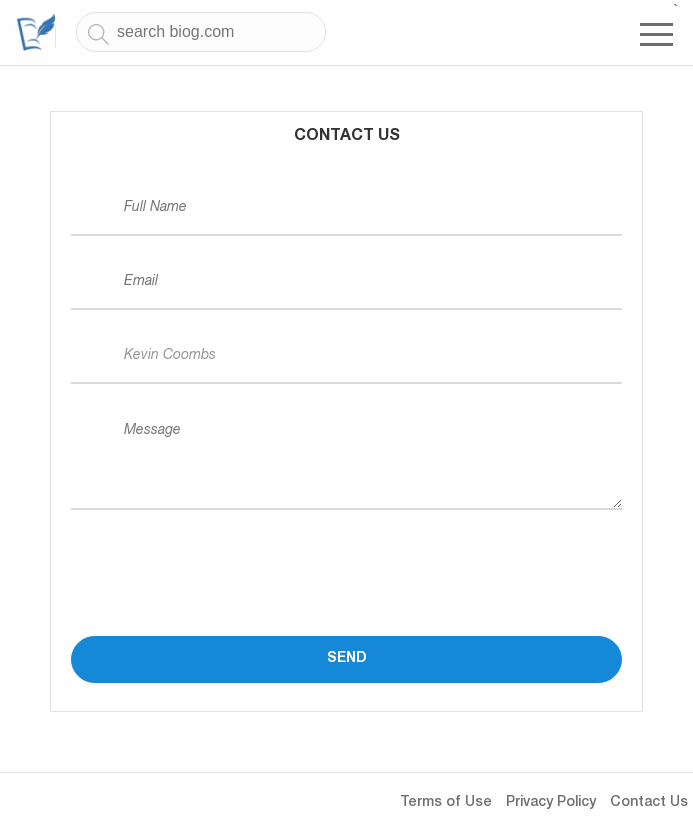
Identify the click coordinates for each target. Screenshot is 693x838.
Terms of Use (446, 803)
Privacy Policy (551, 803)
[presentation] (223, 554)
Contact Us (649, 803)
